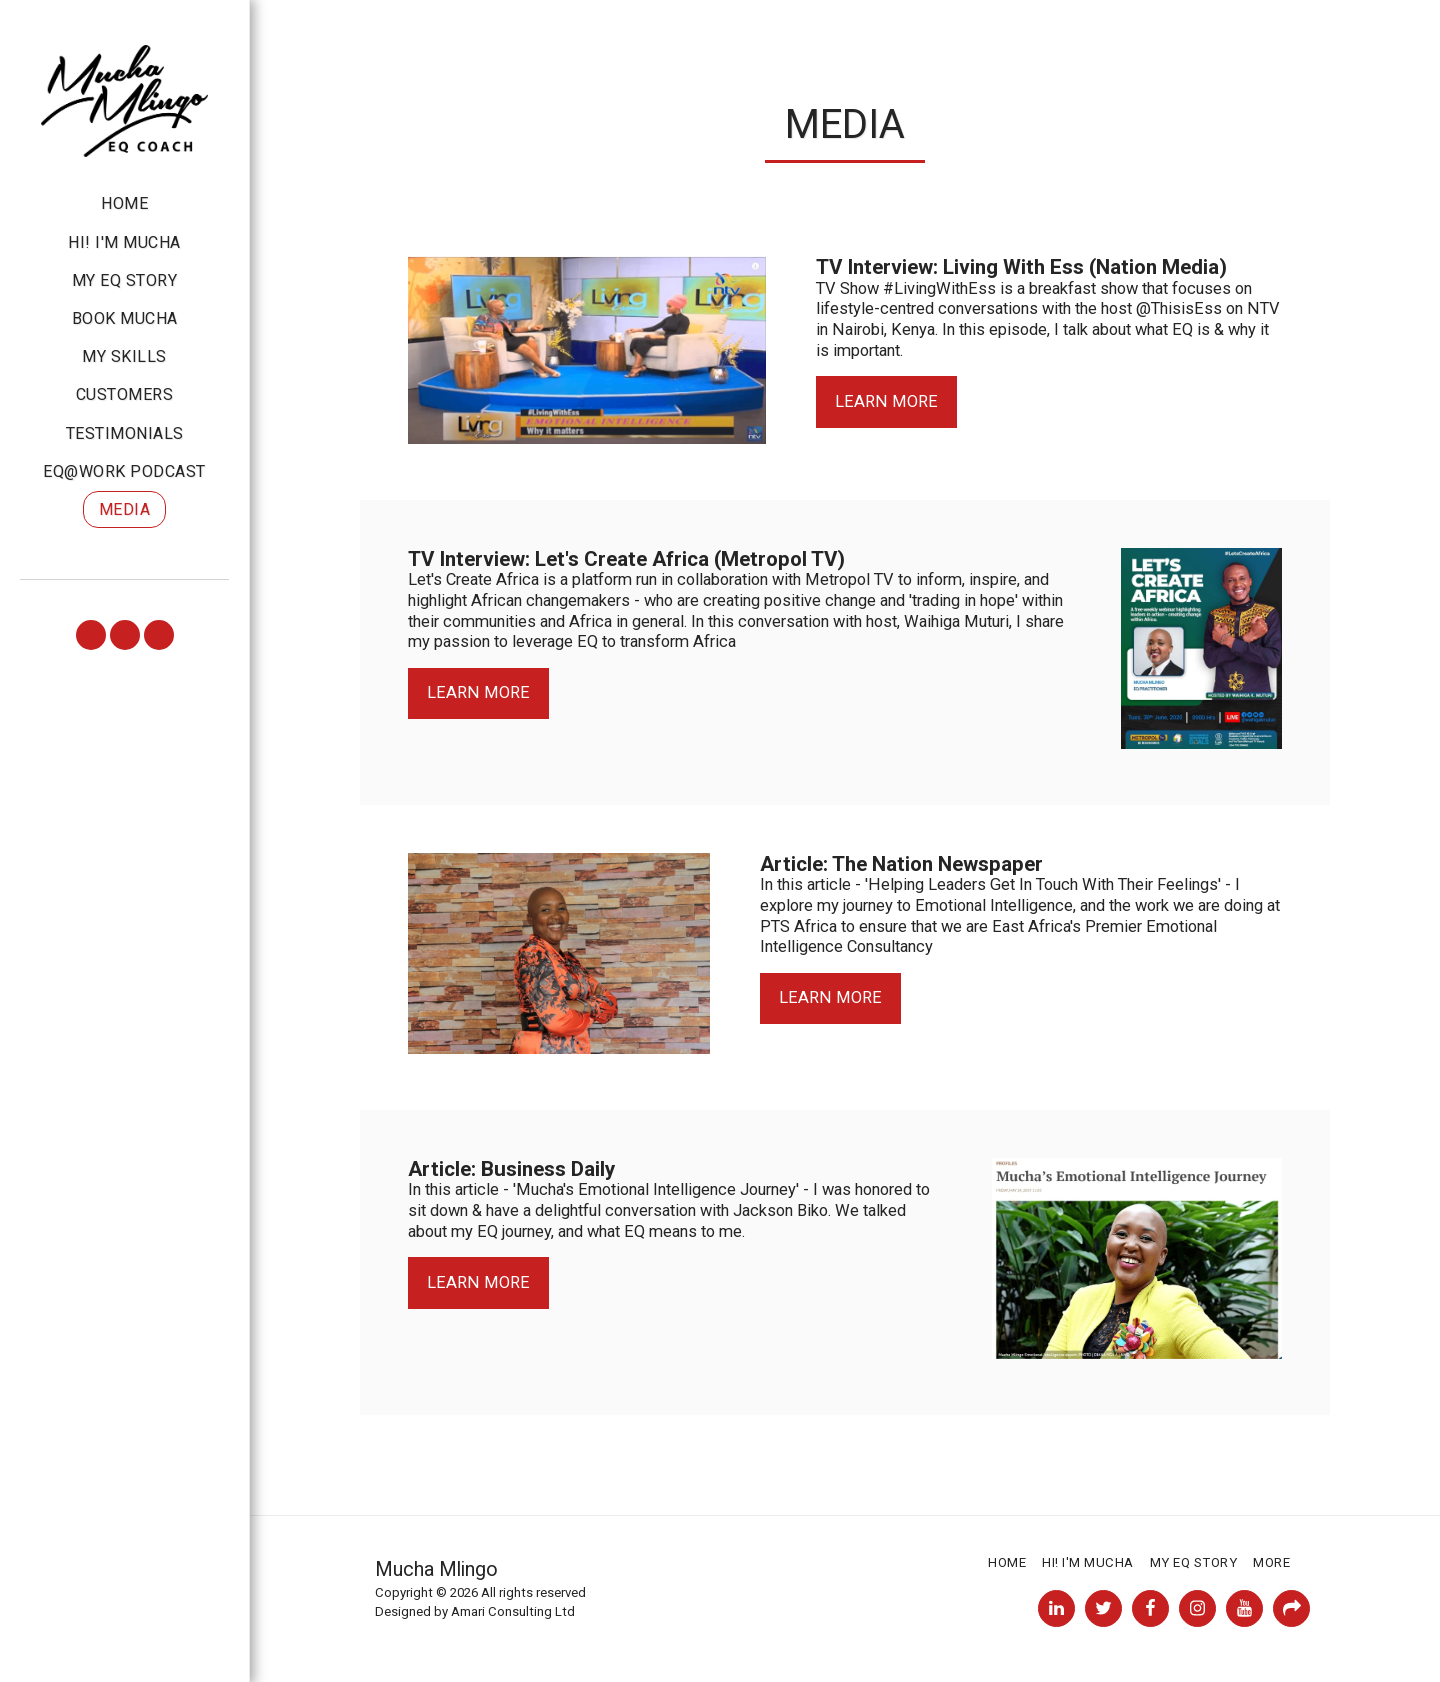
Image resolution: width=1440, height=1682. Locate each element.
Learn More (886, 401)
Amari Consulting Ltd (513, 1611)
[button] (91, 635)
